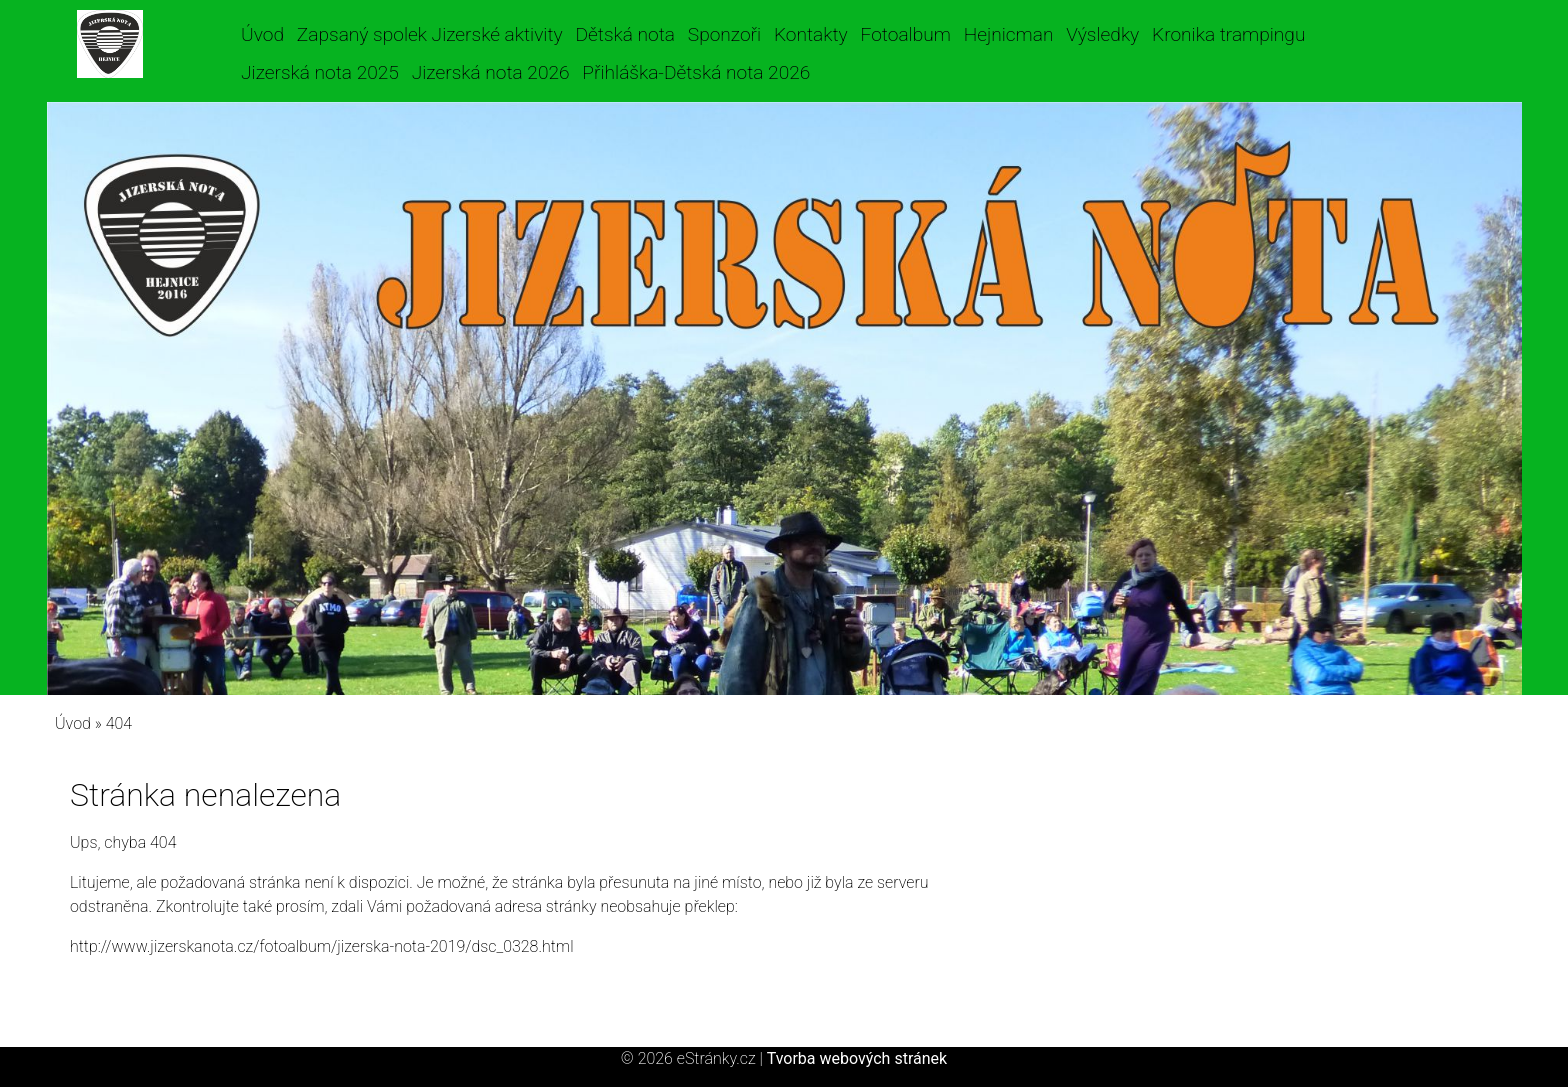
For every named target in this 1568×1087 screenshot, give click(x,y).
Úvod (262, 34)
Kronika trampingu (1228, 34)
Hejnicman (1009, 34)
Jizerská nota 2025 (320, 72)
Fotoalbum (905, 34)
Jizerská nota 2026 (491, 72)
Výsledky (1102, 34)
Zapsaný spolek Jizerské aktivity (430, 34)
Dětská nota (625, 34)
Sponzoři (724, 34)
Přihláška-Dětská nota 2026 (696, 72)
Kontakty (811, 34)
